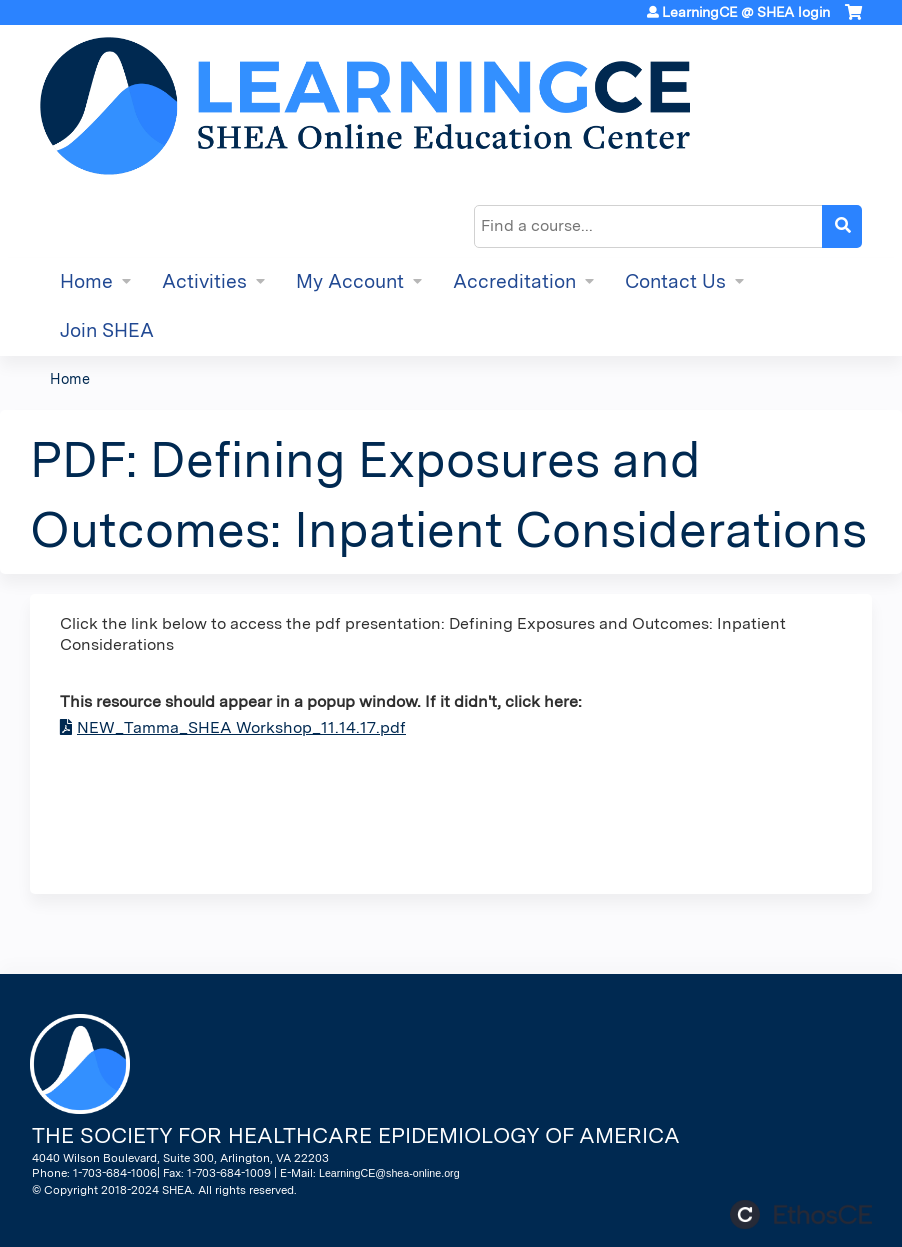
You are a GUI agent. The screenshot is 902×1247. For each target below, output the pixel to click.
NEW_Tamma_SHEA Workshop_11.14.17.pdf (241, 727)
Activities (204, 281)
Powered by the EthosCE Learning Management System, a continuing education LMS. (801, 1214)
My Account (350, 281)
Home (86, 281)
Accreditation (514, 281)
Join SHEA (107, 330)
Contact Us (675, 281)
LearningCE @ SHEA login (746, 12)
